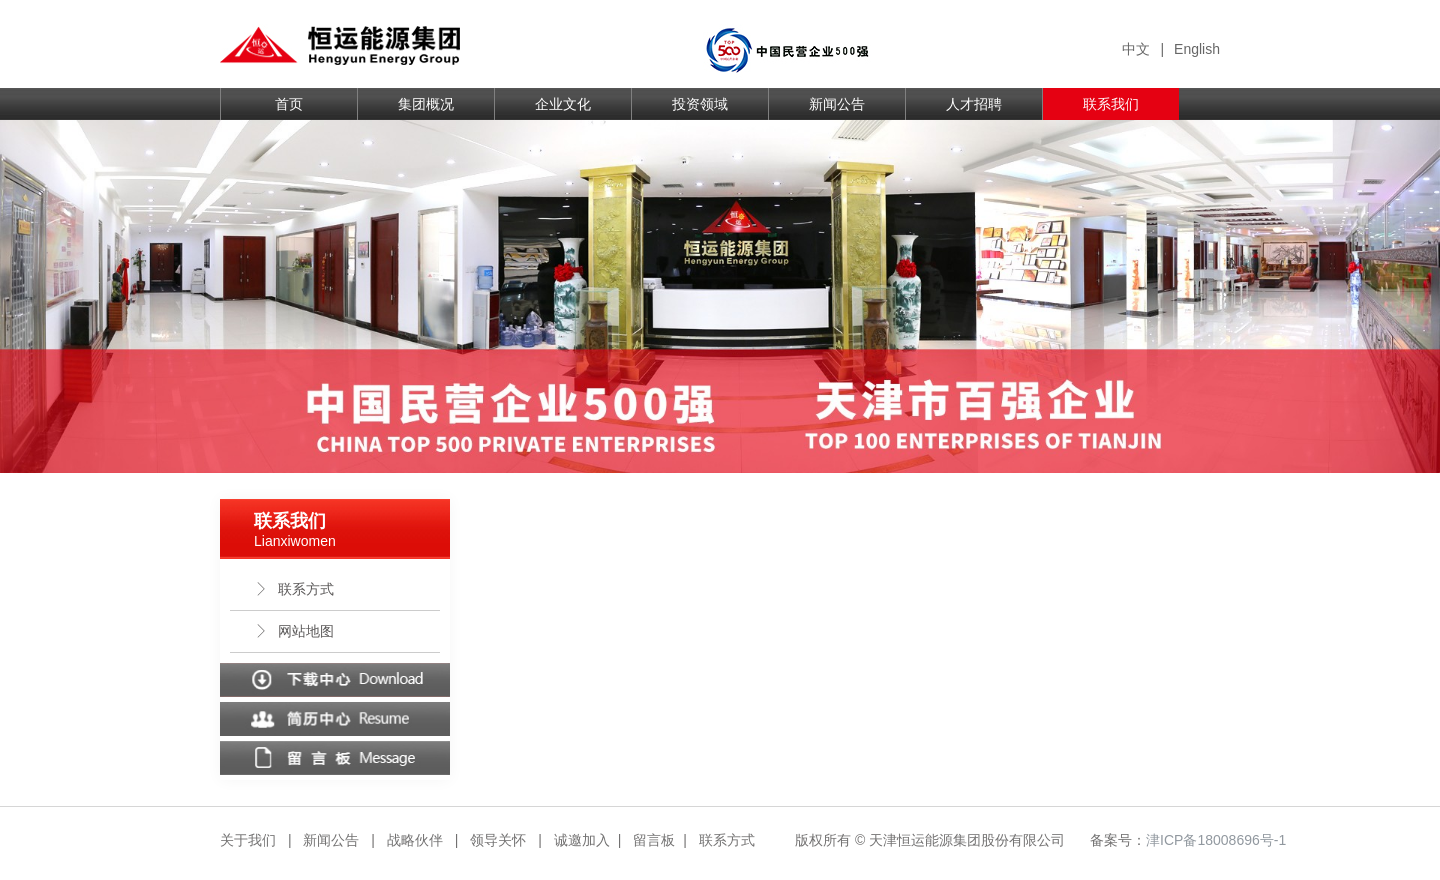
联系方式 (294, 589)
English (1197, 49)
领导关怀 (498, 840)
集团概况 (426, 104)
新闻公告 (837, 104)
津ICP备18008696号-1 (1216, 840)
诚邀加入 (582, 840)
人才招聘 (974, 104)
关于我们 (248, 840)
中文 (1136, 49)
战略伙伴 (415, 840)
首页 (289, 104)
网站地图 (294, 631)
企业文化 (563, 104)
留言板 (654, 840)
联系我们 (1111, 104)
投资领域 (700, 104)
